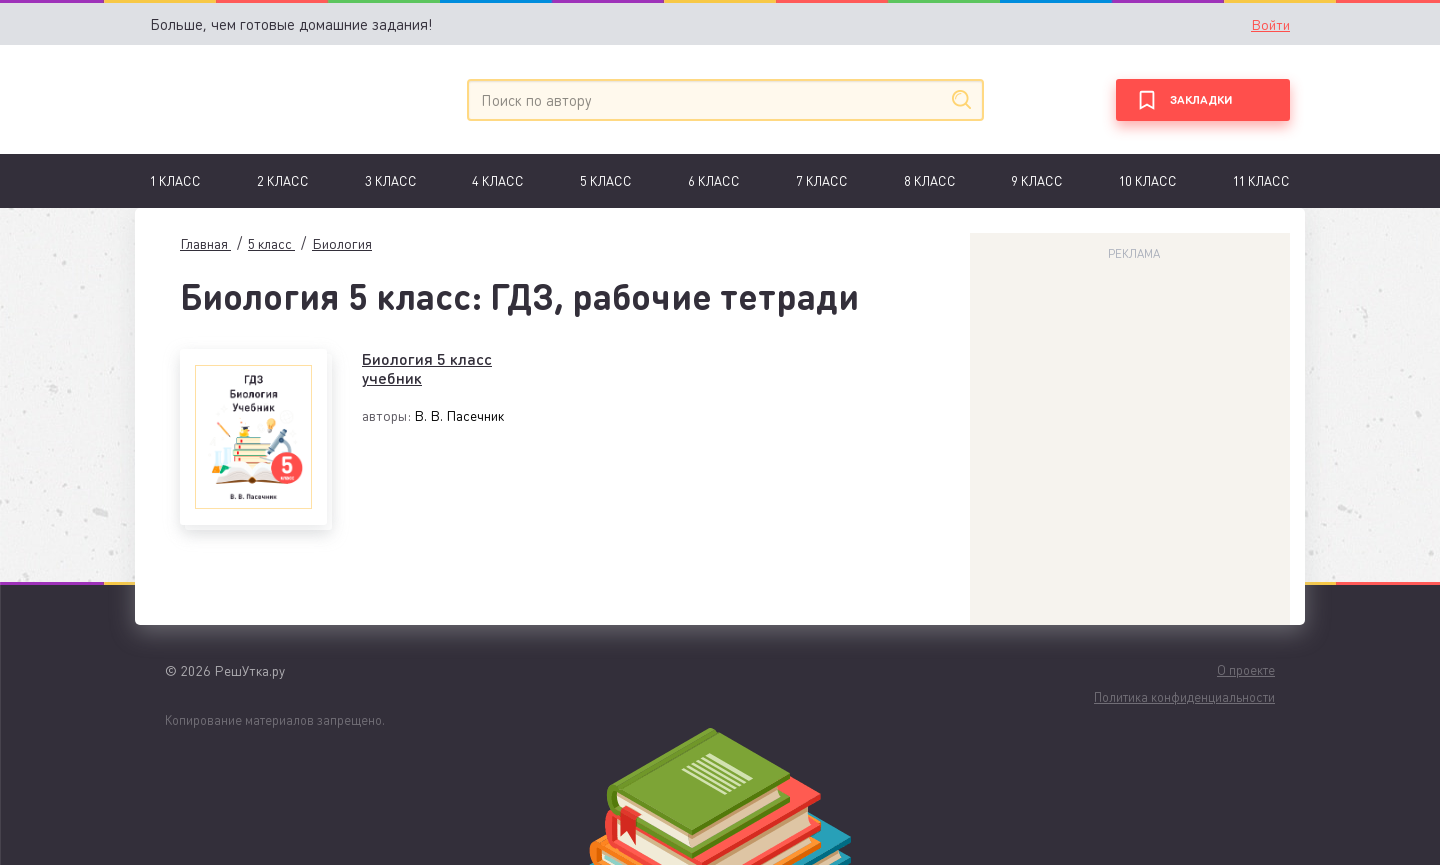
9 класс (1037, 180)
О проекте (1246, 669)
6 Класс (714, 180)
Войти (1270, 24)
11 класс (1261, 180)
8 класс (930, 180)
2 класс (283, 180)
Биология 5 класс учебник (427, 368)
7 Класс (822, 180)
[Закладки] (1203, 100)
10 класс (1148, 180)
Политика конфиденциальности (1184, 696)
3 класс (391, 180)
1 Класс (175, 180)
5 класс (606, 180)
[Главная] (242, 99)
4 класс (498, 180)
